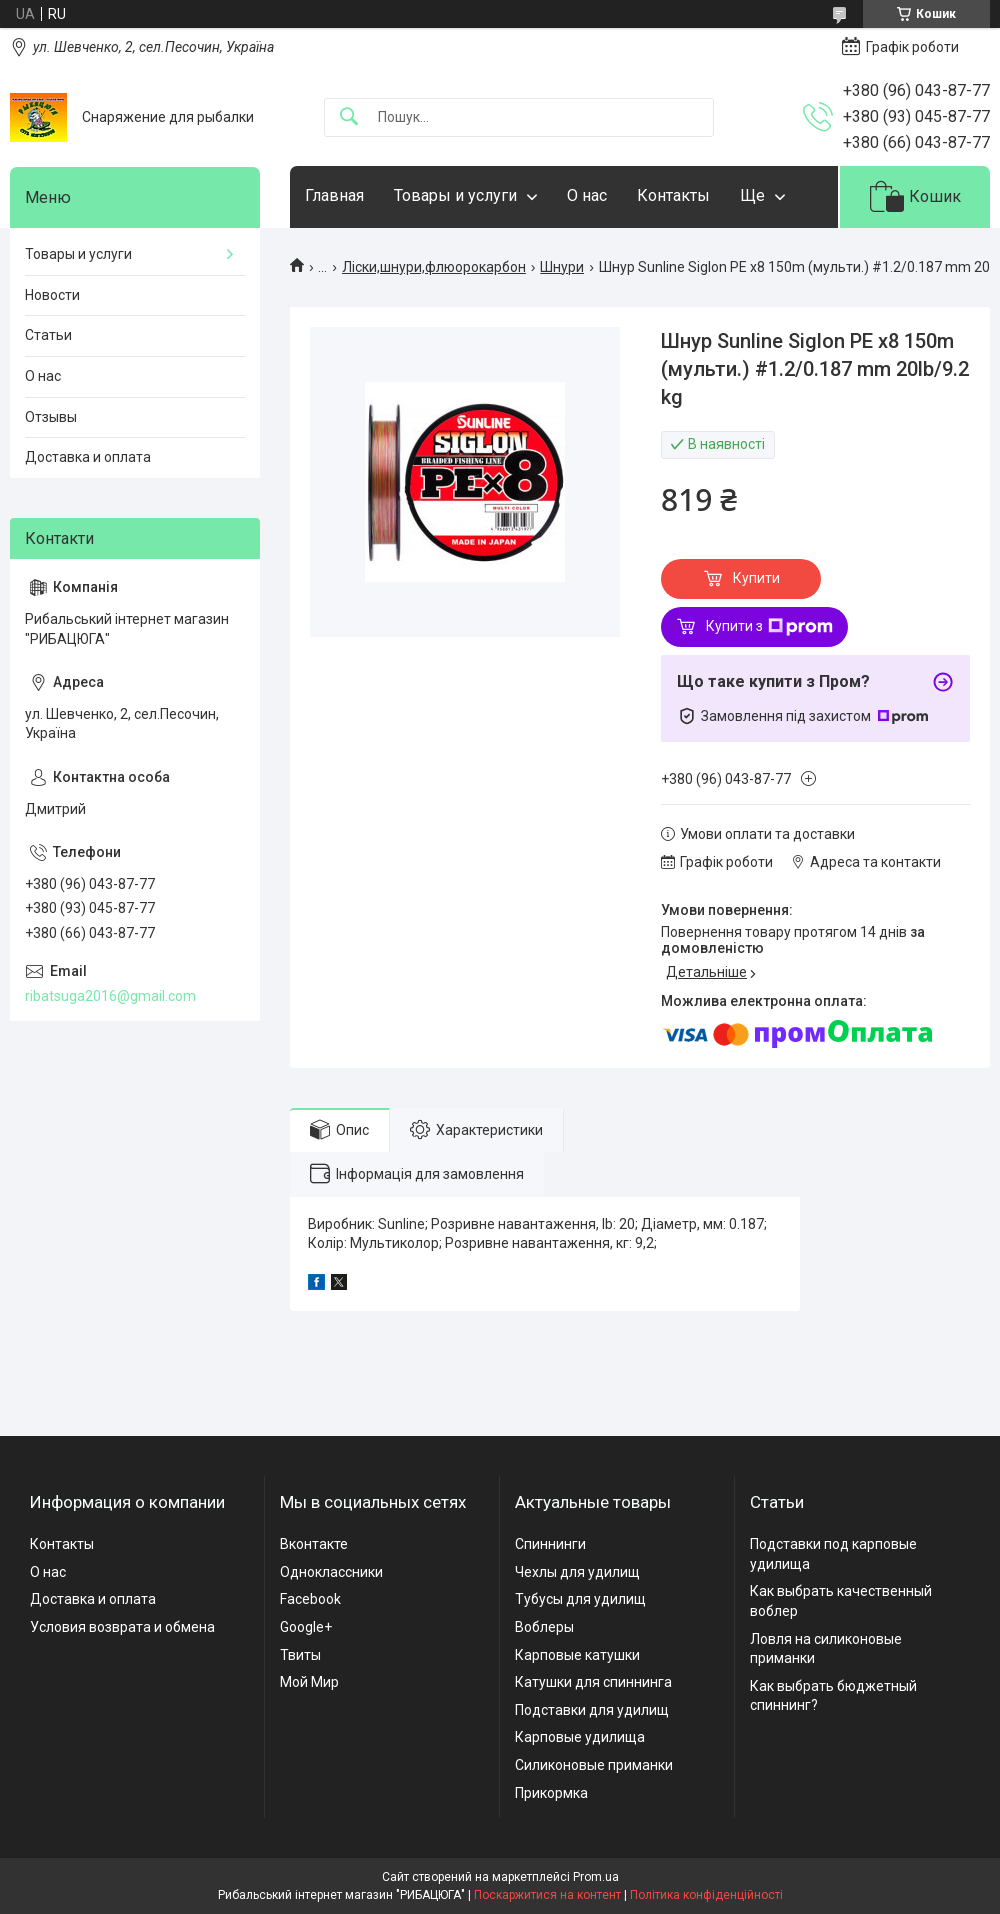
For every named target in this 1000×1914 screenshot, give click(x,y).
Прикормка (551, 1793)
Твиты (300, 1655)
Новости (52, 295)
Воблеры (544, 1627)
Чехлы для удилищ (577, 1572)
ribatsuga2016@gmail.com (110, 996)
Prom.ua (596, 1877)
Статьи (48, 335)
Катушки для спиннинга (593, 1682)
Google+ (306, 1627)
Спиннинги (550, 1544)
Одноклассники (331, 1572)
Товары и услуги (455, 195)
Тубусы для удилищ (580, 1599)
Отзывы (51, 417)
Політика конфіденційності (706, 1895)
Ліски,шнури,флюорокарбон (434, 267)
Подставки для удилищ (592, 1710)
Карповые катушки (577, 1655)
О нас (587, 195)
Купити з (769, 627)
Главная (334, 195)
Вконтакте (314, 1544)
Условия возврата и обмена (122, 1627)
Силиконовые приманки (594, 1765)
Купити (756, 578)
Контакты (673, 195)
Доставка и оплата (88, 457)
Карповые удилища (580, 1737)
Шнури (562, 267)
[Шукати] (349, 117)
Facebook (310, 1599)
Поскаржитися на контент (547, 1895)
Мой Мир (309, 1682)
